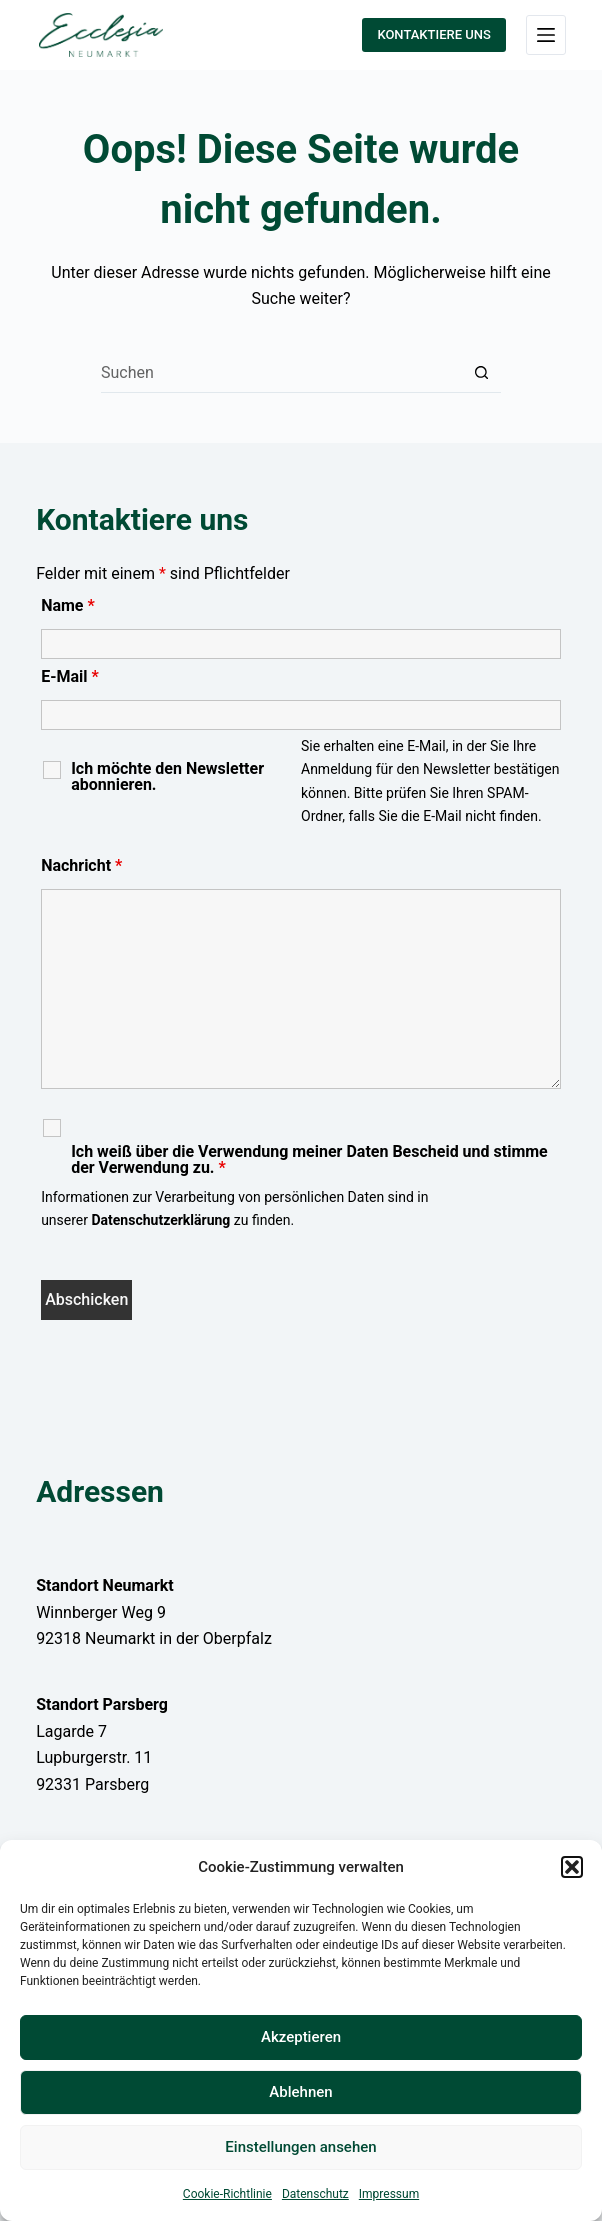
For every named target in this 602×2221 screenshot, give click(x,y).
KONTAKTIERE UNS (433, 34)
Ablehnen (300, 2092)
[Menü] (546, 35)
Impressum (389, 2194)
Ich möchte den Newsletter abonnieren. (167, 777)
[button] (572, 1867)
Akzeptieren (301, 2037)
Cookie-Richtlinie (227, 2194)
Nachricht (81, 865)
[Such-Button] (481, 373)
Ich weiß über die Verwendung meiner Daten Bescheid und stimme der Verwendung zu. (309, 1160)
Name (68, 605)
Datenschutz (315, 2194)
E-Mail (70, 676)
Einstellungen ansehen (300, 2147)
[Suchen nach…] (281, 373)
